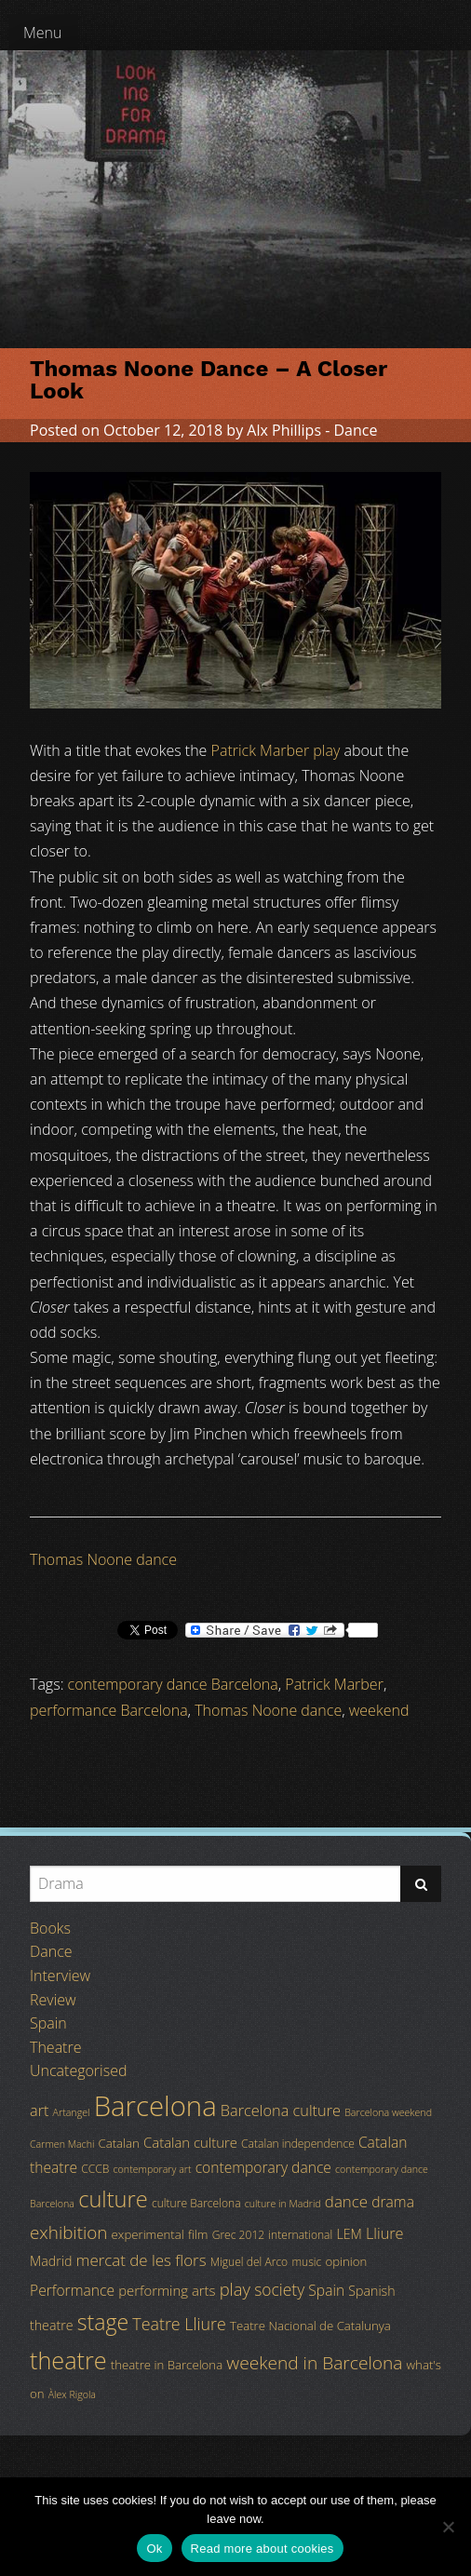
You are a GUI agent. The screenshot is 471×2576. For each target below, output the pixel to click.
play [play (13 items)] (235, 2288)
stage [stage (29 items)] (102, 2322)
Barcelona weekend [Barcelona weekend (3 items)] (388, 2112)
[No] (447, 2526)
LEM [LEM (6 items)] (348, 2234)
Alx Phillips (284, 430)
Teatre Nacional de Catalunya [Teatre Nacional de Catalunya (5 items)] (310, 2325)
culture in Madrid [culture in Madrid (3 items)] (283, 2203)
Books (50, 1928)
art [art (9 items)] (39, 2110)
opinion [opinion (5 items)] (346, 2261)
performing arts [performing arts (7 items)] (166, 2290)
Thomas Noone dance (103, 1559)
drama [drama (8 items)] (392, 2202)
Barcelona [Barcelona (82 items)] (155, 2105)
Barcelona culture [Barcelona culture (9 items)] (281, 2110)
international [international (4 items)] (300, 2235)
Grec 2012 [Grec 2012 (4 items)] (238, 2235)
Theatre (55, 2047)
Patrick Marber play (276, 750)
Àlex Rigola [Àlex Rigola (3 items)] (72, 2394)
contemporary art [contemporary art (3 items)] (153, 2169)
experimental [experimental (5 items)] (148, 2234)
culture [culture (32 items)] (113, 2199)
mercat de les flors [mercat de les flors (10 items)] (141, 2260)
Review (53, 1999)
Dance (355, 430)
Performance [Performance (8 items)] (72, 2290)
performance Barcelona (109, 1710)
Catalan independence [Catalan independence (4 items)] (298, 2143)
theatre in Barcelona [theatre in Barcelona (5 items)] (166, 2364)
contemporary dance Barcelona (173, 1684)
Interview (60, 1975)
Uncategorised (78, 2070)
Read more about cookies (262, 2549)
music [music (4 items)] (306, 2262)
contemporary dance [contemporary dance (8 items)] (263, 2167)
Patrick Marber (334, 1684)
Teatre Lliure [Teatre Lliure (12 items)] (179, 2324)
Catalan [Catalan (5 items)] (119, 2143)
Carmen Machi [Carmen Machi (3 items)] (62, 2144)
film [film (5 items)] (198, 2234)
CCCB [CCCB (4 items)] (95, 2169)
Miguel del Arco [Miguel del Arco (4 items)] (249, 2262)
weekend (379, 1710)
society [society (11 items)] (279, 2289)
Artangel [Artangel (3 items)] (71, 2112)
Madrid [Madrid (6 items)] (51, 2261)
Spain (48, 2023)
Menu (42, 32)
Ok (154, 2549)
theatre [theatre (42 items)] (68, 2360)
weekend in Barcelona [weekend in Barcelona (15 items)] (314, 2363)
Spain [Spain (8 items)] (326, 2290)
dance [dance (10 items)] (346, 2201)
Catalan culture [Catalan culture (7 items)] (190, 2142)
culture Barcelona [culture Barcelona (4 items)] (196, 2203)
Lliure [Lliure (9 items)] (385, 2233)
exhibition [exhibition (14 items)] (68, 2232)
